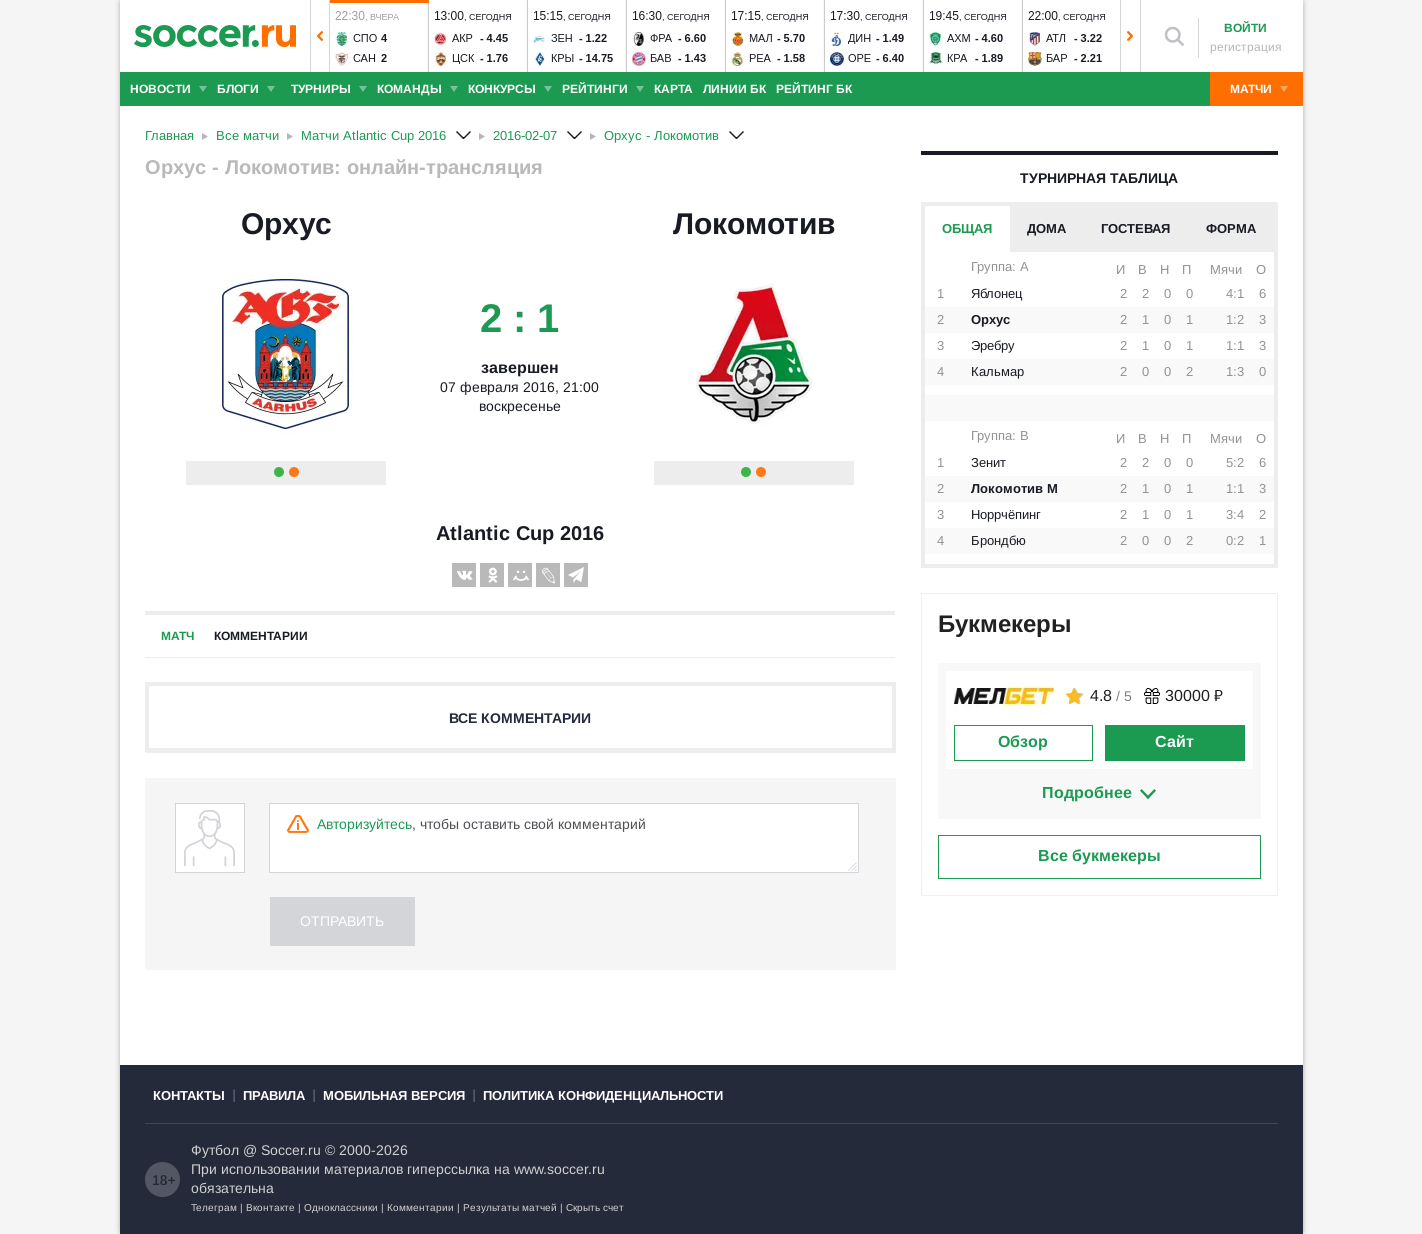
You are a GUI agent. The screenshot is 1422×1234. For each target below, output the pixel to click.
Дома (1046, 228)
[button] (320, 36)
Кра (956, 58)
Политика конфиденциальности (603, 1095)
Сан (363, 58)
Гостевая (1135, 228)
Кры (561, 58)
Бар (1056, 58)
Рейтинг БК (814, 89)
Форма (1231, 228)
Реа (759, 58)
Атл (1055, 38)
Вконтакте (270, 1207)
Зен (561, 38)
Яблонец (996, 293)
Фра (660, 38)
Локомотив (754, 223)
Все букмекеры (1099, 855)
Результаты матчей (510, 1207)
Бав (660, 58)
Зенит (988, 462)
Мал (760, 38)
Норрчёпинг (1006, 514)
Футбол (215, 1150)
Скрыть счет (595, 1207)
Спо (364, 38)
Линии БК (734, 89)
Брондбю (998, 540)
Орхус (286, 223)
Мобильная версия (394, 1095)
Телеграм (214, 1207)
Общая (967, 228)
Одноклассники (341, 1207)
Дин (858, 38)
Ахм (958, 38)
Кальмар (997, 371)
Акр (461, 38)
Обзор (1023, 741)
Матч (177, 636)
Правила (274, 1095)
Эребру (993, 345)
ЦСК (462, 58)
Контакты (189, 1095)
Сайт (1174, 741)
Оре (858, 58)
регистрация (1246, 47)
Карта (673, 89)
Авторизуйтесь (364, 824)
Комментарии (261, 636)
